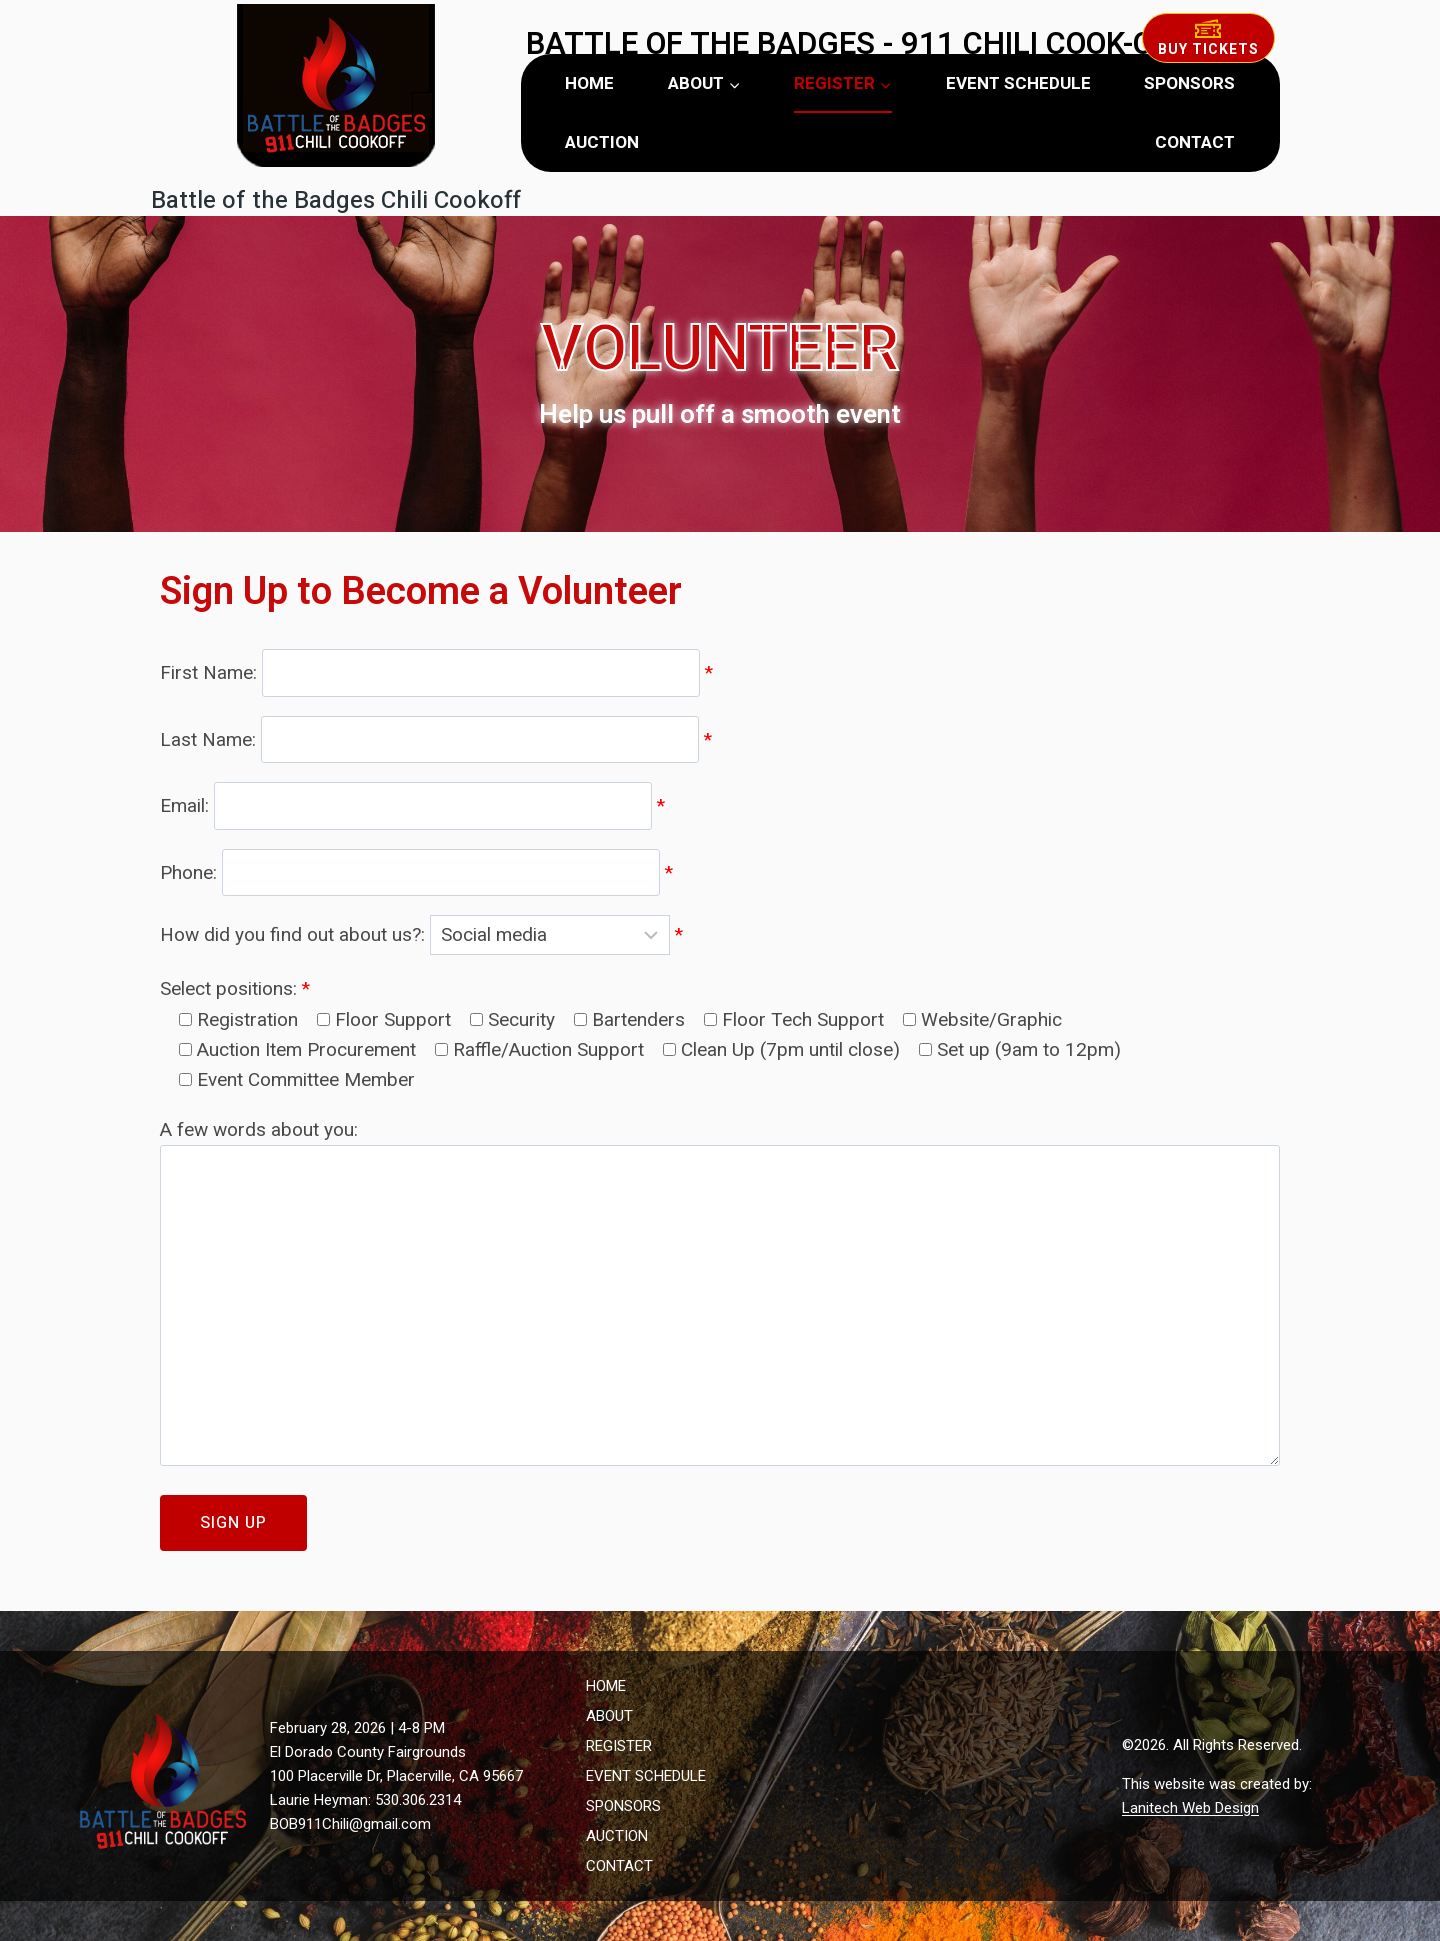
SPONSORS (1189, 83)
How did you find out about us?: (421, 934)
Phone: (416, 871)
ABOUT (609, 1716)
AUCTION (602, 142)
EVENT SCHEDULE (1018, 83)
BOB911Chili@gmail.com (350, 1824)
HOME (589, 83)
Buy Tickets (1208, 39)
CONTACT (1195, 142)
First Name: (436, 672)
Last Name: (436, 738)
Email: (412, 805)
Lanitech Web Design (1190, 1808)
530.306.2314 (418, 1800)
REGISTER (619, 1746)
